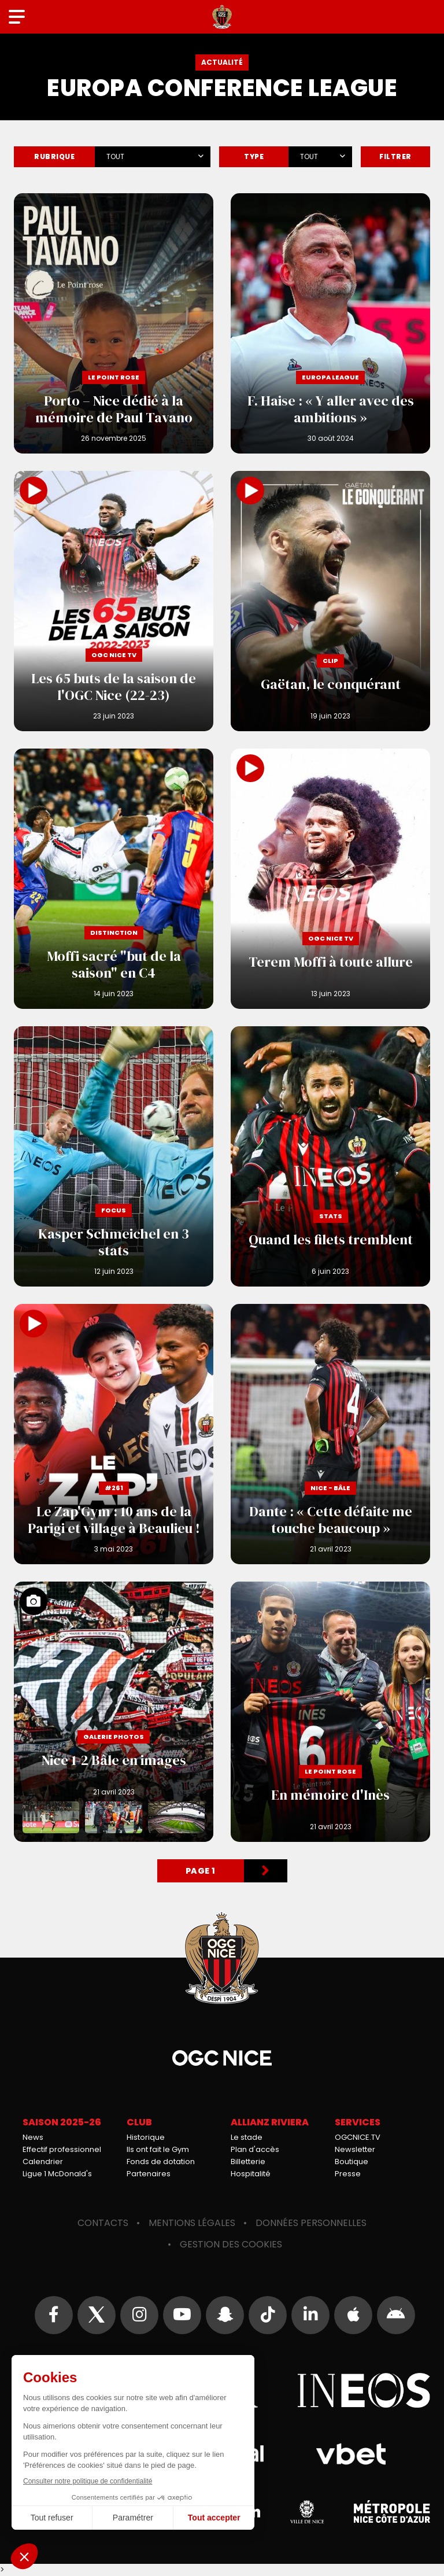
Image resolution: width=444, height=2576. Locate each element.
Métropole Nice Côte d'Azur (392, 2511)
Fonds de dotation (161, 2161)
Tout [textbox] (115, 156)
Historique (146, 2137)
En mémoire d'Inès (330, 1712)
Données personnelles (311, 2222)
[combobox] (152, 154)
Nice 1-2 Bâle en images (113, 1712)
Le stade (246, 2137)
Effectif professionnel (62, 2149)
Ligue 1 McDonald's (57, 2173)
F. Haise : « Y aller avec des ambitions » (330, 323)
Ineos (363, 2390)
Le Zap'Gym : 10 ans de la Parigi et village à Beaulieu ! (113, 1434)
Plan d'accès (255, 2149)
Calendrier (43, 2161)
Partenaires (149, 2173)
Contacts (102, 2222)
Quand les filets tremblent (330, 1156)
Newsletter (355, 2149)
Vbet (350, 2454)
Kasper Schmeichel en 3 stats (113, 1156)
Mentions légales (192, 2222)
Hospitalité (251, 2173)
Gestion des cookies (231, 2244)
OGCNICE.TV (357, 2137)
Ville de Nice (307, 2511)
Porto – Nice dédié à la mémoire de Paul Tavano (113, 323)
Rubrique (54, 156)
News (33, 2137)
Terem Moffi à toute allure (330, 879)
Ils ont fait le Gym (158, 2149)
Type (254, 156)
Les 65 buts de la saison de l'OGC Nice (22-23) (113, 601)
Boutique (351, 2161)
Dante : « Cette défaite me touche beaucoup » (330, 1434)
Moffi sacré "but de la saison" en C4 (113, 879)
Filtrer (395, 156)
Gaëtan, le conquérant (330, 601)
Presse (348, 2173)
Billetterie (248, 2161)
